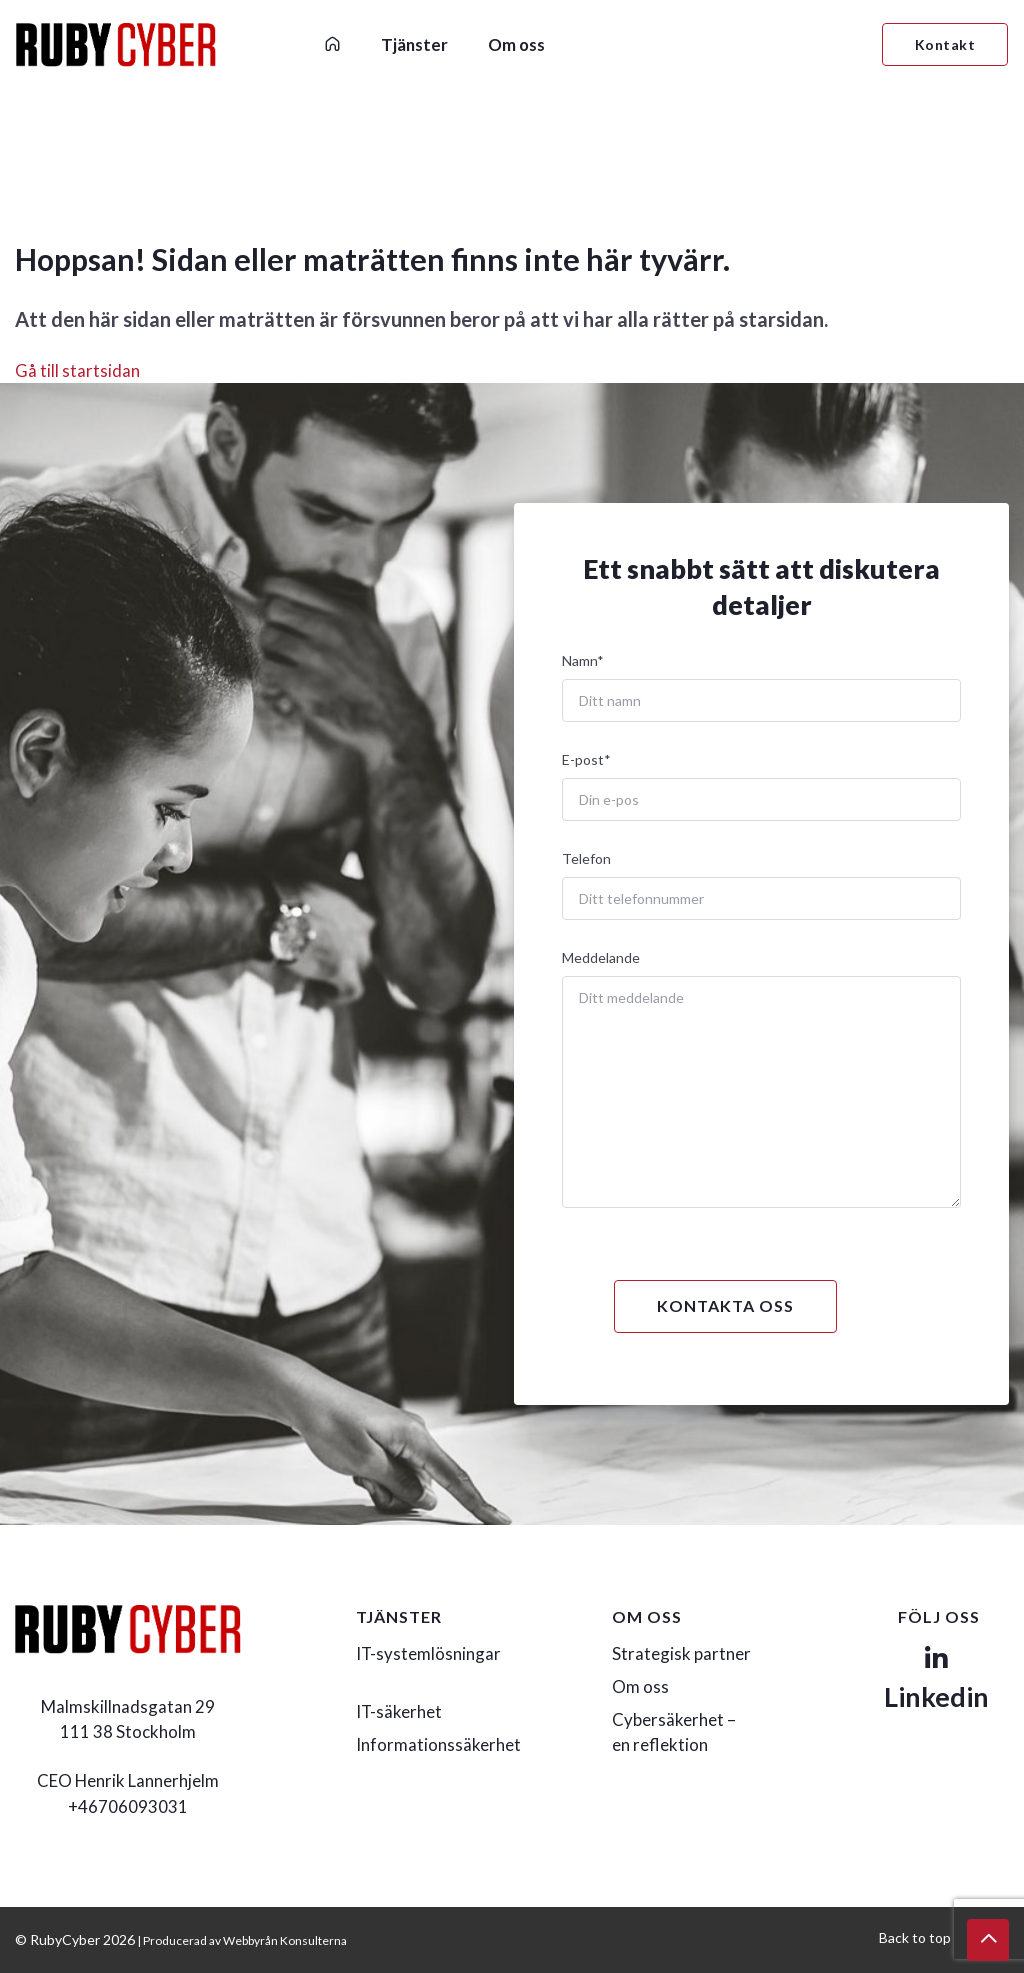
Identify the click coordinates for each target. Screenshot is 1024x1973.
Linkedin (936, 1679)
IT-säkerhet (399, 1711)
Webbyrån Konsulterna (285, 1940)
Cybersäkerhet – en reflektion (674, 1732)
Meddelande (601, 957)
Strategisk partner (681, 1653)
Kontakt (945, 44)
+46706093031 (128, 1806)
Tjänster (414, 44)
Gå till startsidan (77, 370)
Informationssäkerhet (438, 1744)
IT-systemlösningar (428, 1653)
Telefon (586, 858)
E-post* (586, 759)
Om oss (516, 44)
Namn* (583, 660)
